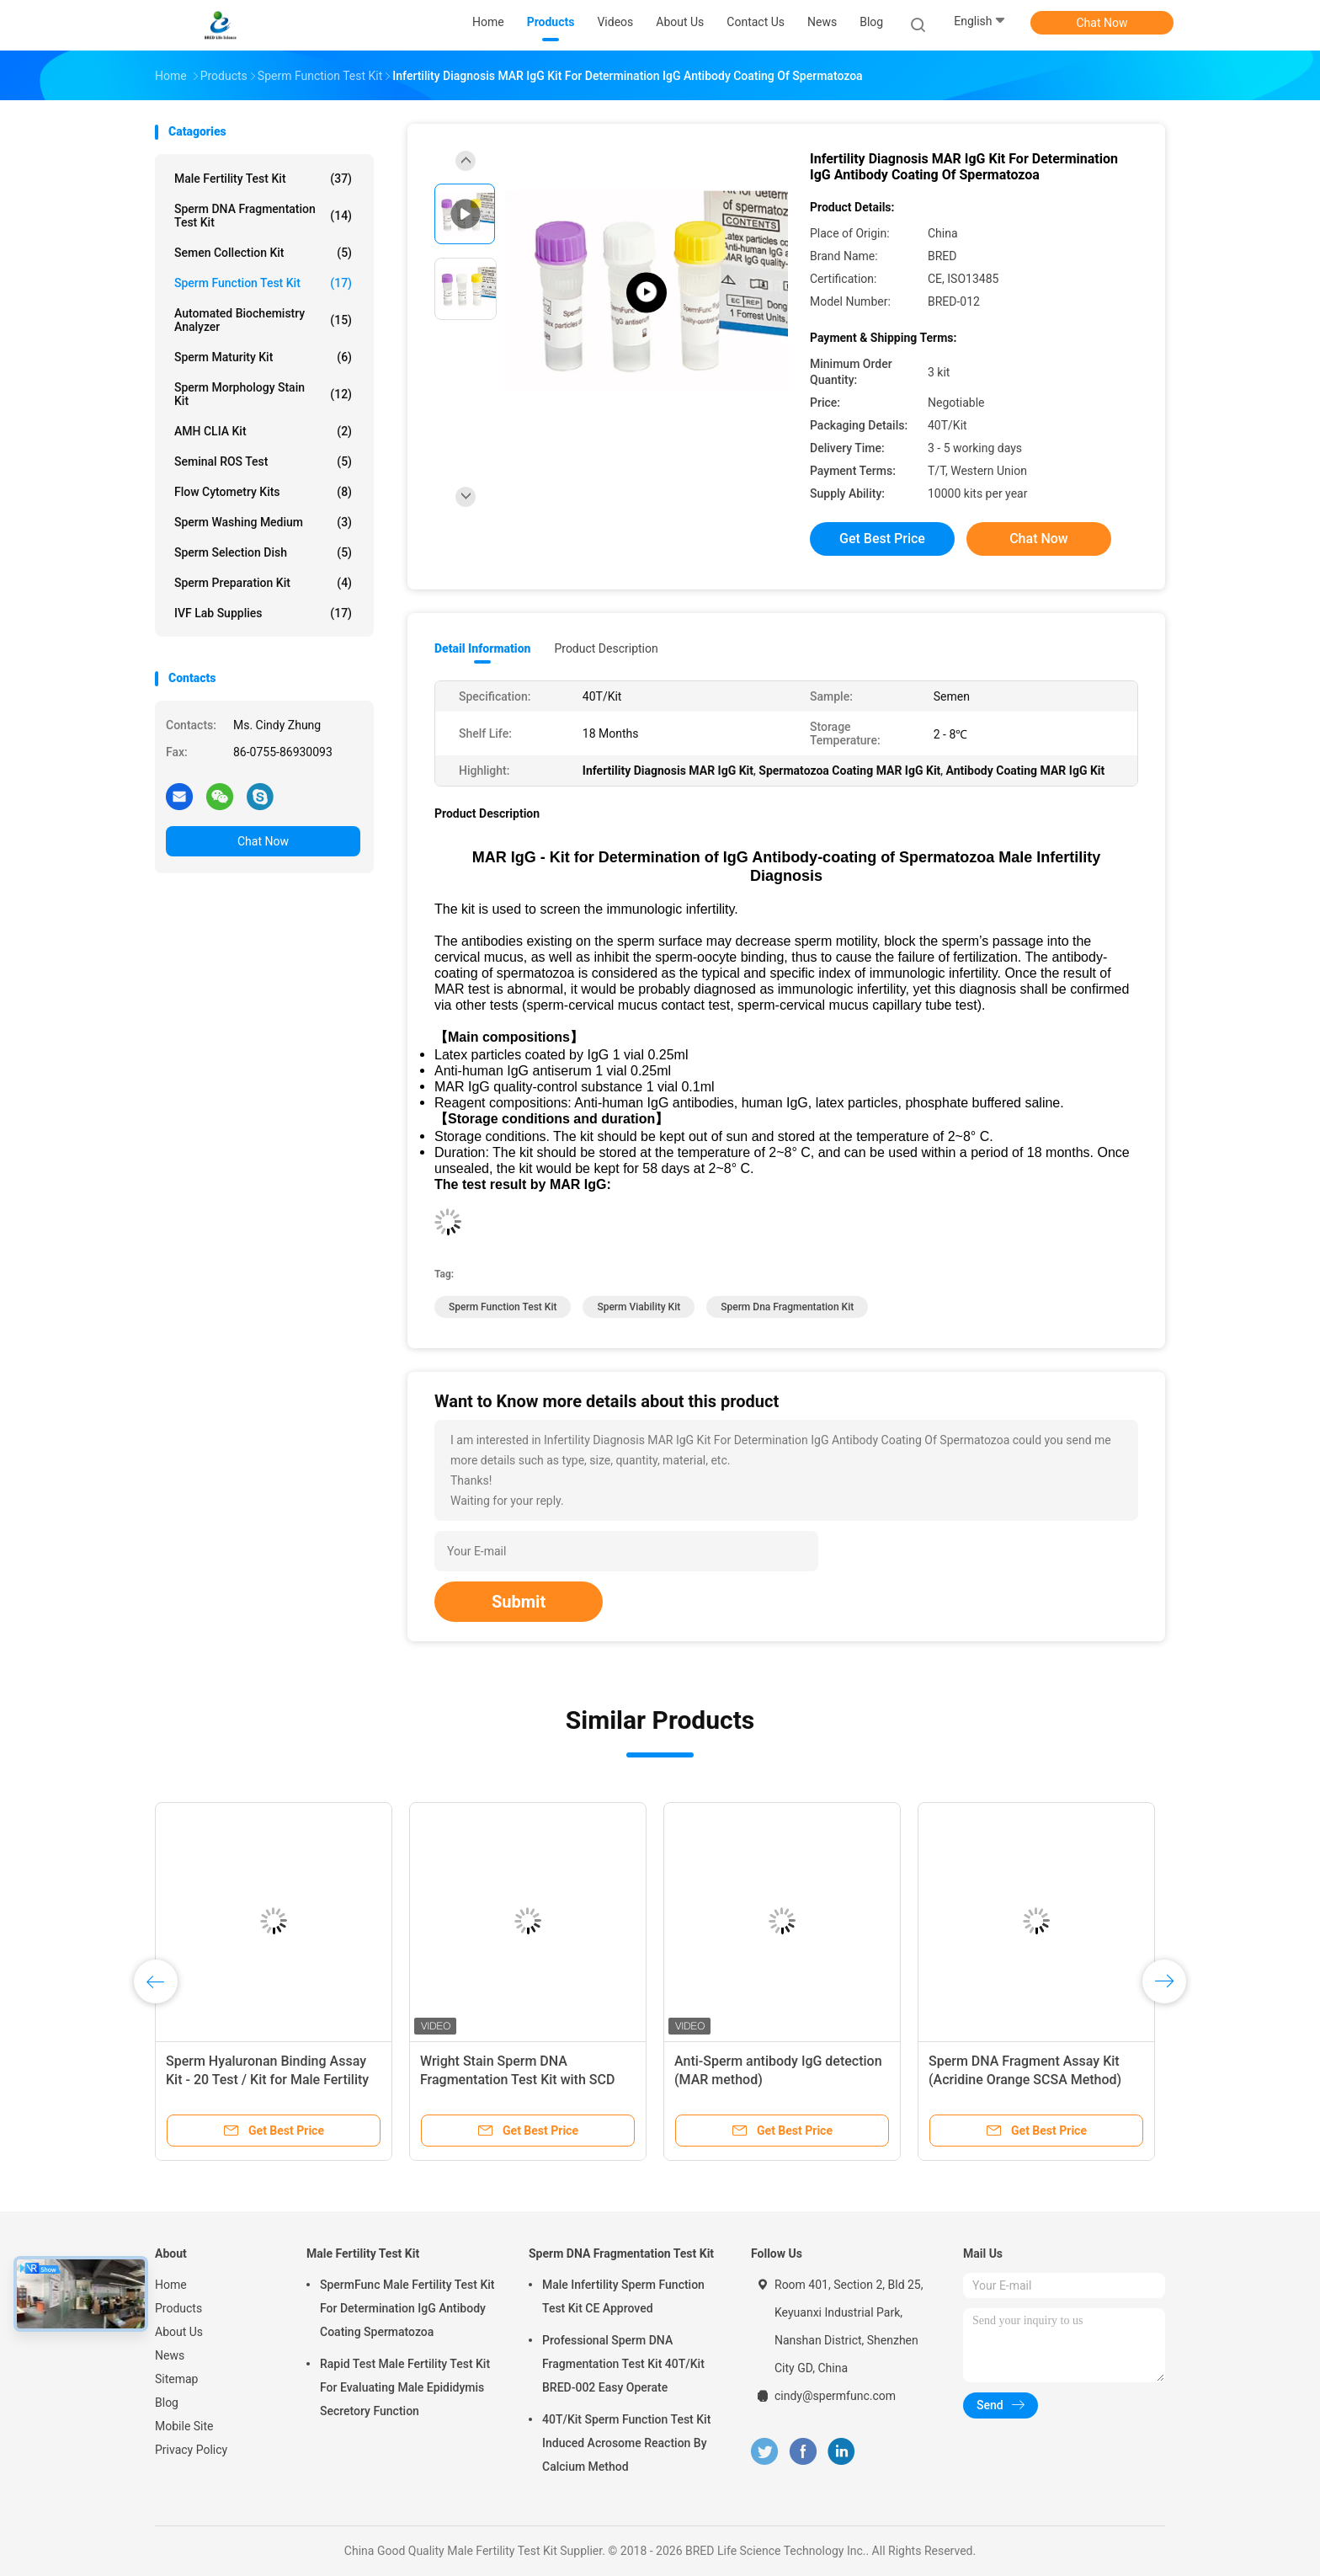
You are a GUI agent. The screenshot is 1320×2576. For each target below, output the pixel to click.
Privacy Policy (191, 2449)
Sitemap (176, 2379)
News (169, 2355)
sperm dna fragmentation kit (787, 1307)
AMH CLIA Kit (263, 431)
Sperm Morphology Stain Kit (263, 394)
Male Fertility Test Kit (263, 178)
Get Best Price (882, 539)
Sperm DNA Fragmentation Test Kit (263, 215)
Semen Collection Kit (263, 252)
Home (171, 2284)
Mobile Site (184, 2426)
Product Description (605, 648)
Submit (519, 1602)
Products (178, 2308)
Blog (166, 2402)
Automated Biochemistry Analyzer (263, 320)
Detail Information (482, 648)
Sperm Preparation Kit (263, 582)
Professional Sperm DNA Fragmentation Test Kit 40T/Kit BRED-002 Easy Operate (623, 2363)
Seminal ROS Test (263, 461)
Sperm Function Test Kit (263, 283)
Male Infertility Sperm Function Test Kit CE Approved (623, 2296)
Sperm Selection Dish (263, 552)
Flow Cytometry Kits (263, 491)
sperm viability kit (638, 1307)
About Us (179, 2332)
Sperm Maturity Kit (263, 357)
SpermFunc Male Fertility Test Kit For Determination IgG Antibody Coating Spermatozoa (407, 2308)
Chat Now (1102, 22)
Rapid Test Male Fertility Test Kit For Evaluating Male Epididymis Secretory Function (405, 2387)
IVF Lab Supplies (263, 613)
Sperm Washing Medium (263, 522)
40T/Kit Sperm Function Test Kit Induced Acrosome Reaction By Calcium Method (626, 2443)
